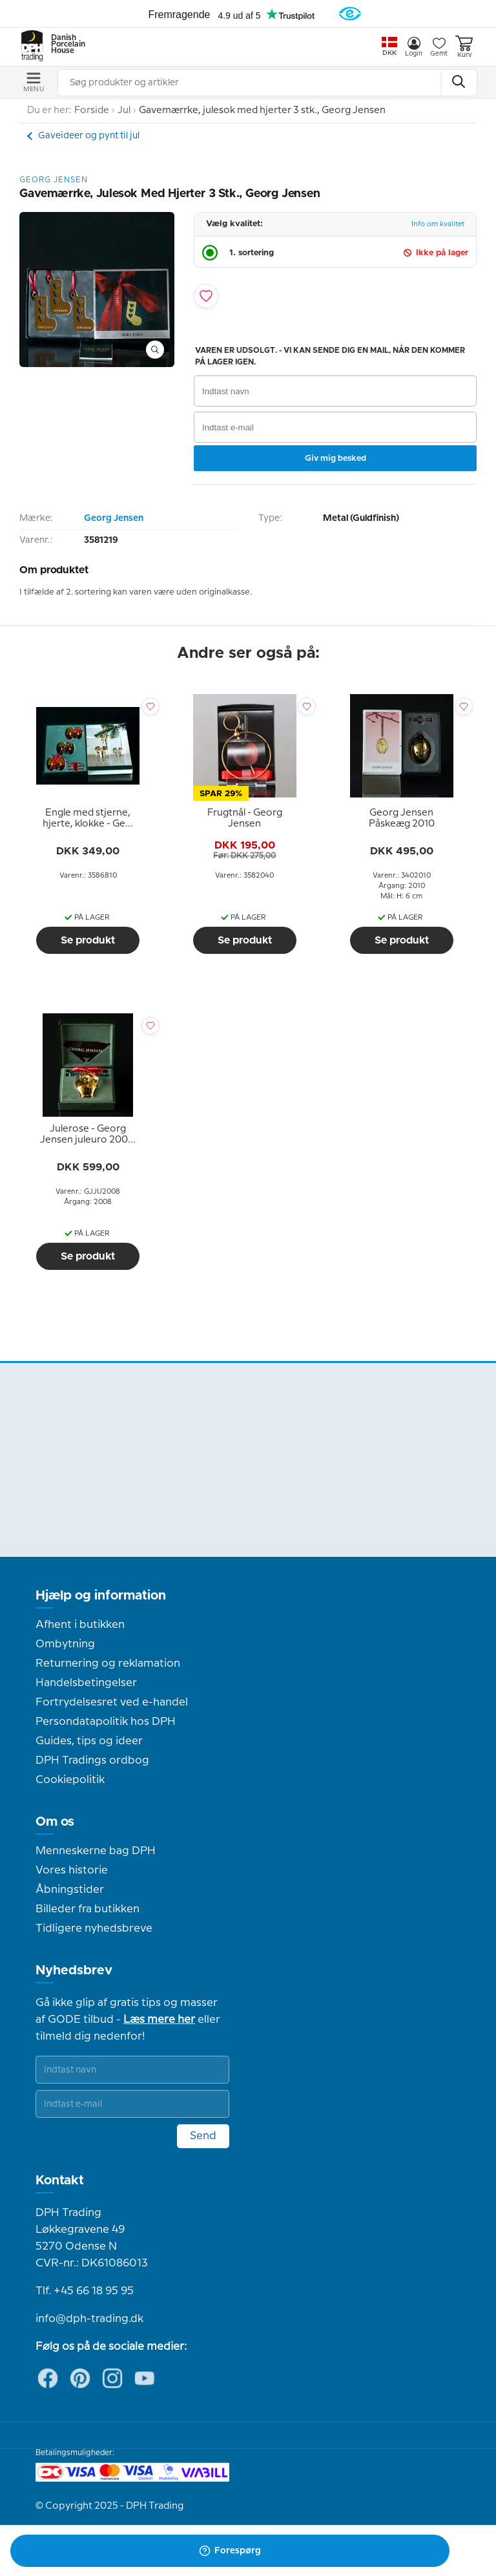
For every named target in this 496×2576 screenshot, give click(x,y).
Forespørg (230, 2551)
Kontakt (60, 2180)
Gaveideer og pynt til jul (89, 135)
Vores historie (72, 1870)
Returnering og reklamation (108, 1663)
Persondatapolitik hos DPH (106, 1721)
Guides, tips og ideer (89, 1741)
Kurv (464, 47)
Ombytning (65, 1644)
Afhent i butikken (80, 1625)
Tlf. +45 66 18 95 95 (85, 2291)
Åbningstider (70, 1889)
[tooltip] (88, 819)
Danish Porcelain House (64, 44)
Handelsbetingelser (86, 1683)
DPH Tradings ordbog (92, 1760)
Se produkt (88, 940)
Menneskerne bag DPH (96, 1851)
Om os (55, 1821)
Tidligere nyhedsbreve (94, 1928)
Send (203, 2136)
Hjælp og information (101, 1595)
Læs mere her (159, 2019)
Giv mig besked (335, 458)
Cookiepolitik (70, 1780)
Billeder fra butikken (88, 1909)
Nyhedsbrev (74, 1970)
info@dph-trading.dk (89, 2319)
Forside (91, 110)
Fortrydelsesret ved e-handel (112, 1702)
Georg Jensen (113, 518)
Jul (124, 110)
